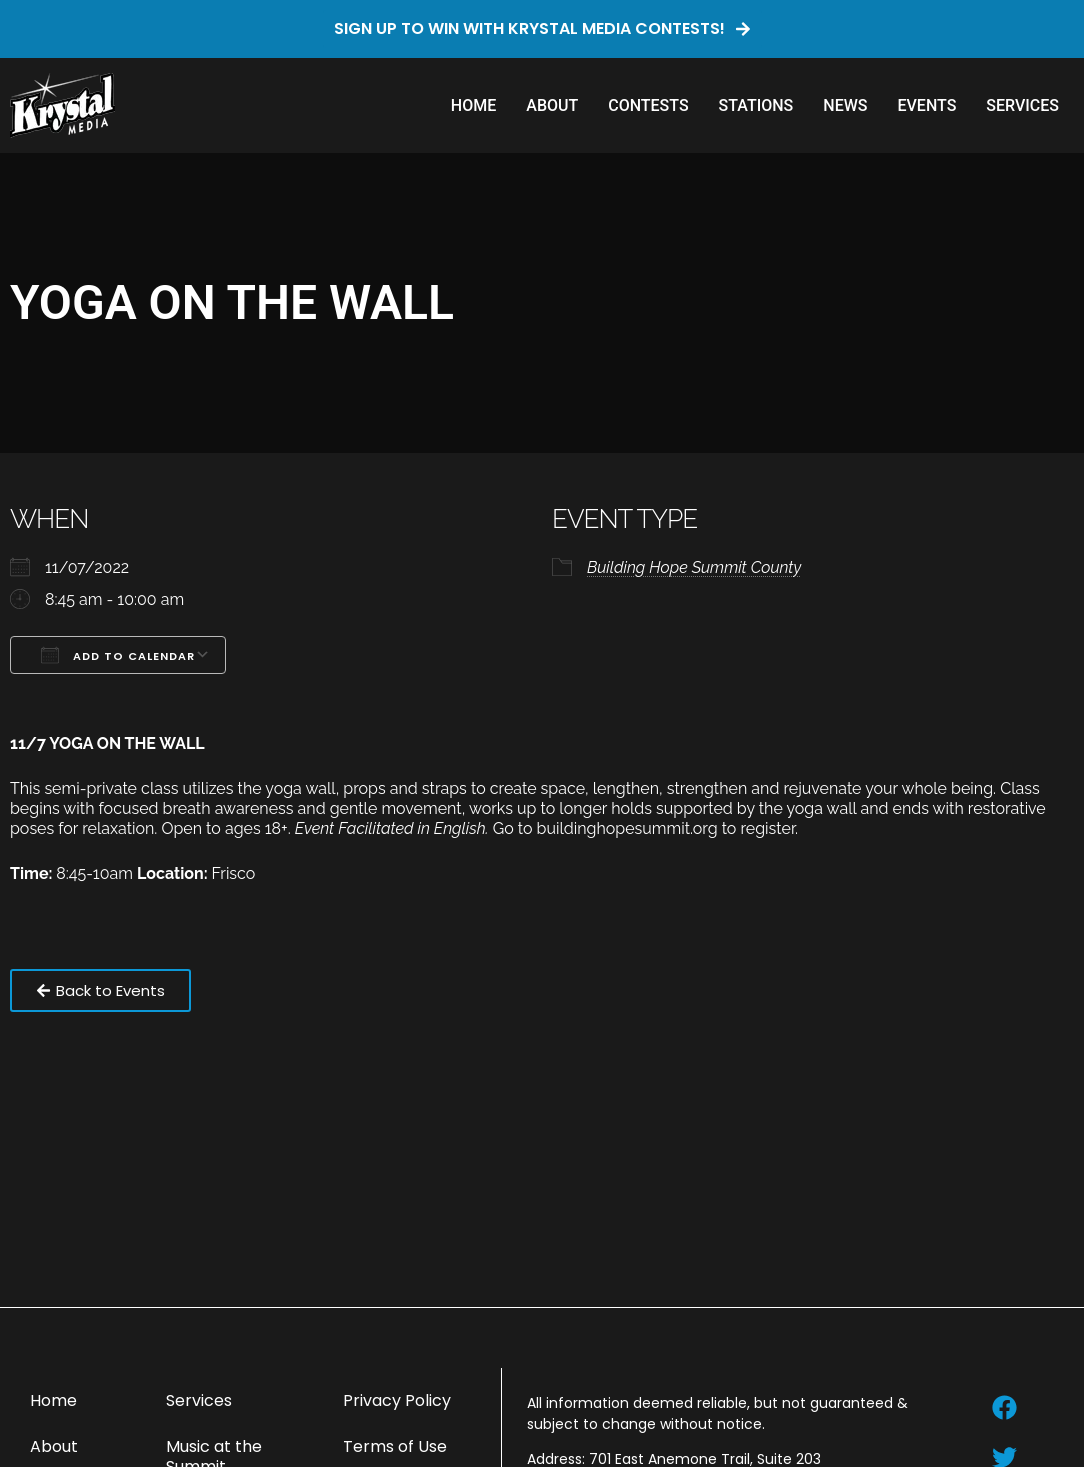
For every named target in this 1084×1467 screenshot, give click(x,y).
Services (1022, 105)
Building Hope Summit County (694, 567)
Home (473, 105)
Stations (756, 105)
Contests (648, 105)
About (552, 105)
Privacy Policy (397, 1400)
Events (926, 105)
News (845, 105)
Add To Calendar (118, 655)
